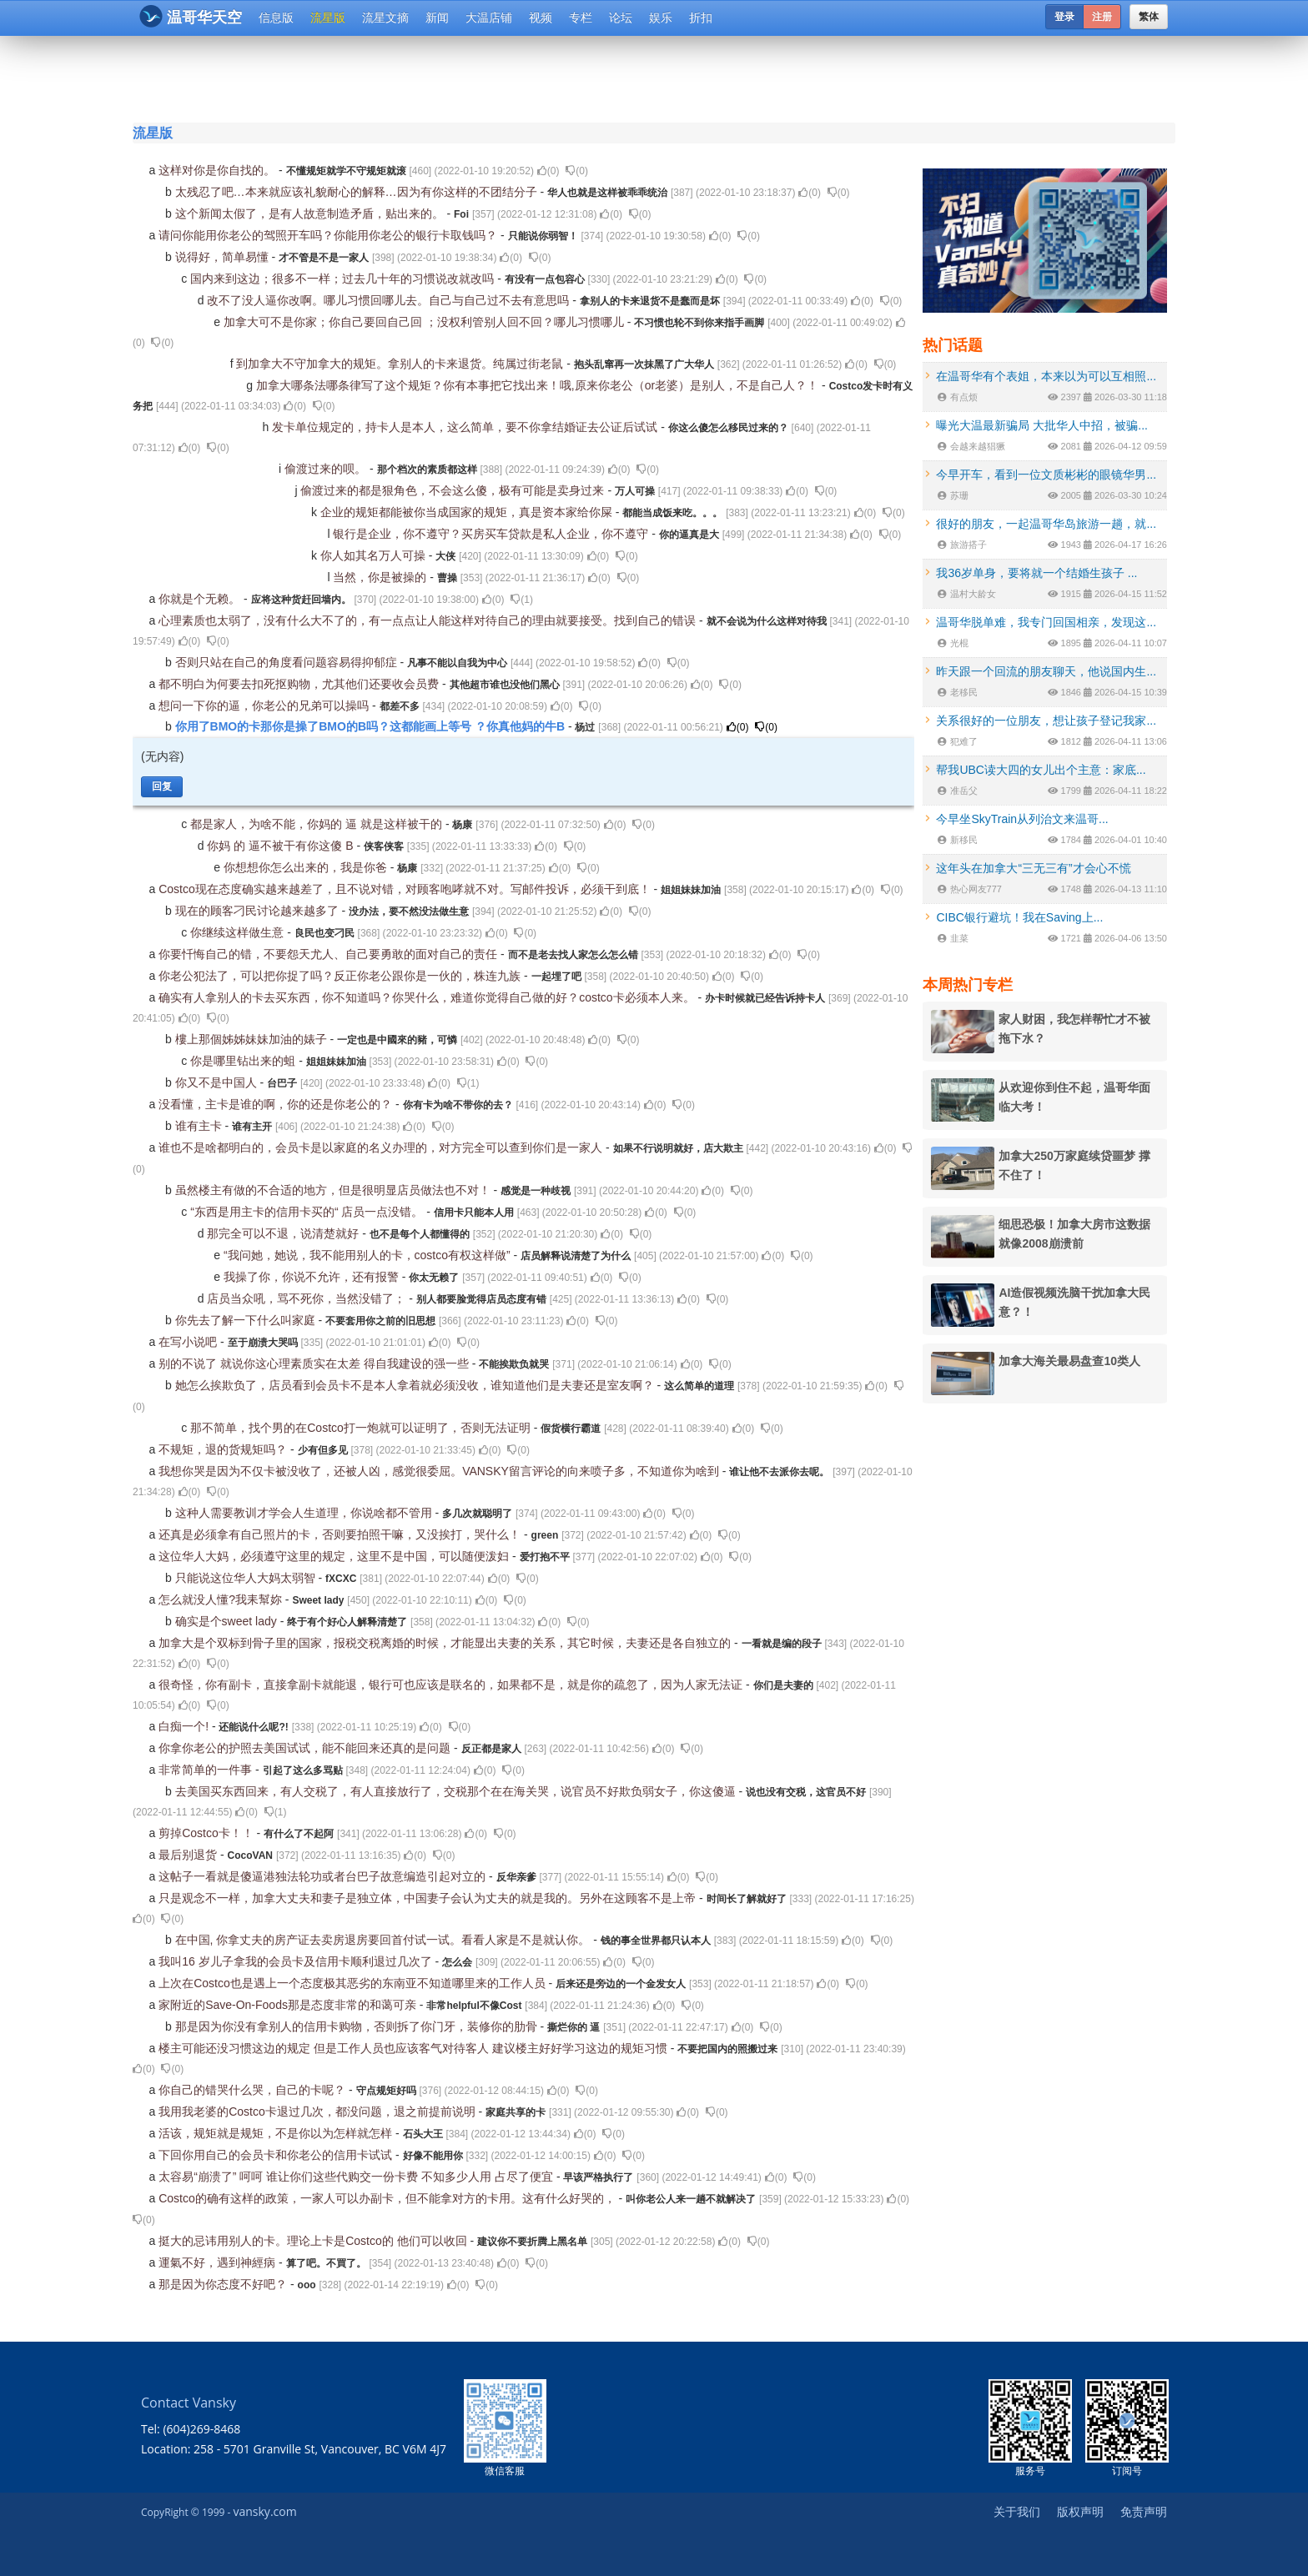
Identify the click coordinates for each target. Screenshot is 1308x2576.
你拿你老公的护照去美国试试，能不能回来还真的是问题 (306, 1748)
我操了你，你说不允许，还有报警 (313, 1276)
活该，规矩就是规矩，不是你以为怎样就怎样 (276, 2133)
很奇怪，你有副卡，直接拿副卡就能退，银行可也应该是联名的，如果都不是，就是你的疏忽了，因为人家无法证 (452, 1684)
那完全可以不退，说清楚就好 (284, 1233)
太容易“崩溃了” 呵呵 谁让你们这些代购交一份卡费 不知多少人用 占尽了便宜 (357, 2176)
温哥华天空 (190, 16)
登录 (1064, 17)
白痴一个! (185, 1726)
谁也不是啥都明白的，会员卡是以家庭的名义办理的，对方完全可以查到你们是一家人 (382, 1147)
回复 (162, 786)
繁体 (1149, 17)
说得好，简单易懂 (223, 257)
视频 (540, 17)
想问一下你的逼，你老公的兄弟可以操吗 (265, 705)
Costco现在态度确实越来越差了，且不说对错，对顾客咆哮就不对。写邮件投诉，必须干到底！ (405, 889)
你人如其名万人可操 (374, 555)
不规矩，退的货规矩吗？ (224, 1449)
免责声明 (1143, 2511)
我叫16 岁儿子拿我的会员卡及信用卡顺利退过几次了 (296, 1961)
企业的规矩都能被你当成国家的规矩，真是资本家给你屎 (468, 512)
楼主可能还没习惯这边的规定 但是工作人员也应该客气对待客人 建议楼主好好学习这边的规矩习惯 (414, 2048)
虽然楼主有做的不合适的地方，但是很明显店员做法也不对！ (334, 1190)
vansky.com (264, 2511)
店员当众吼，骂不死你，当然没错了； (308, 1298)
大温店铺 (488, 17)
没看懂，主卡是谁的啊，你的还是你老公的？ (276, 1104)
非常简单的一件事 (206, 1769)
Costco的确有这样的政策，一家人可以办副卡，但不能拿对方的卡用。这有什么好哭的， (388, 2198)
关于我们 (1017, 2511)
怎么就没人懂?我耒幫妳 (221, 1599)
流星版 (327, 17)
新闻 (437, 17)
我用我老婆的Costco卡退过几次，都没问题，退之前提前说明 (318, 2111)
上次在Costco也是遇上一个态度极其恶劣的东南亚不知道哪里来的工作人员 (353, 1983)
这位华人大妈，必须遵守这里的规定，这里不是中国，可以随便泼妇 (335, 1556)
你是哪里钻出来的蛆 (244, 1060)
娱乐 (660, 17)
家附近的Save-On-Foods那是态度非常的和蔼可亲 (289, 2004)
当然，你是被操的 (381, 577)
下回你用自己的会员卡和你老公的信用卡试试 (276, 2155)
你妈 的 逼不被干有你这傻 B (281, 845)
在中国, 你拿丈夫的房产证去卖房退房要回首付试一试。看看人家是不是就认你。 (384, 1939)
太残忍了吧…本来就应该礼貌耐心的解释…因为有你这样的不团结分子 (358, 191)
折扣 (700, 17)
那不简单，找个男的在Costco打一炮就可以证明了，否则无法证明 (361, 1427)
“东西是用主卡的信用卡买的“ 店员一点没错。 (308, 1211)
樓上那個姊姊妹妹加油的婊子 (252, 1039)
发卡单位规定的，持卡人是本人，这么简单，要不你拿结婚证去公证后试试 (466, 427)
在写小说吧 (189, 1341)
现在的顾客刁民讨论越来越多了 (258, 910)
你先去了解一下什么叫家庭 (247, 1320)
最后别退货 (189, 1854)
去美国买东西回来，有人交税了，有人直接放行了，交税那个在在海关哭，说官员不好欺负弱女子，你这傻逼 (457, 1791)
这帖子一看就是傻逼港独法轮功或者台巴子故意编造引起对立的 (323, 1876)
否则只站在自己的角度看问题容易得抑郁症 (287, 662)
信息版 (276, 17)
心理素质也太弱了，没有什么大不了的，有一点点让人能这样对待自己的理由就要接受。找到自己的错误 (428, 620)
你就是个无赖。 (201, 598)
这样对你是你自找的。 (218, 170)
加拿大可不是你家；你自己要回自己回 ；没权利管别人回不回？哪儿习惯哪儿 (425, 322)
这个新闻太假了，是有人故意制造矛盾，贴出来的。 (311, 213)
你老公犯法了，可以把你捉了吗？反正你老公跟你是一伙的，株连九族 (341, 975)
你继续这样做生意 (238, 932)
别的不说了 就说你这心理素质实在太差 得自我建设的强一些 (315, 1363)
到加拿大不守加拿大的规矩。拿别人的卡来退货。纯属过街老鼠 (401, 363)
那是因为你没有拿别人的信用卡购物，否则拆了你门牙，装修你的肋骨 (358, 2026)
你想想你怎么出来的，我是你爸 (307, 867)
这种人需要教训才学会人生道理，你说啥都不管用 (305, 1512)
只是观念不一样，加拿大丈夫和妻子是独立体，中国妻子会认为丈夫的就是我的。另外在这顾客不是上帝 (428, 1898)
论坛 (620, 17)
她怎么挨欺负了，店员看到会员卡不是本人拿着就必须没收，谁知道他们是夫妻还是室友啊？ (416, 1385)
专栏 (580, 17)
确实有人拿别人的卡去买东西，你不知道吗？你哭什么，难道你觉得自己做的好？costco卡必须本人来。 (427, 997)
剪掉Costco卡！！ (207, 1833)
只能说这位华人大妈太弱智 (247, 1577)
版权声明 (1080, 2511)
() (548, 171)
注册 (1102, 17)
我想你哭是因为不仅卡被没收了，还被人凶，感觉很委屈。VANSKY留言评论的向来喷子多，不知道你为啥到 (440, 1471)
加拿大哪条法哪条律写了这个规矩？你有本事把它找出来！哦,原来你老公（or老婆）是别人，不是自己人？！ (539, 385)
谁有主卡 (200, 1125)
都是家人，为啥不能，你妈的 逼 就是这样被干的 (317, 824)
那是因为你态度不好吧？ (224, 2284)
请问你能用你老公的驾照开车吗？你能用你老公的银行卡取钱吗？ (329, 235)
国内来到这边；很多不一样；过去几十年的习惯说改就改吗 (343, 278)
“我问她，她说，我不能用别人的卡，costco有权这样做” (369, 1255)
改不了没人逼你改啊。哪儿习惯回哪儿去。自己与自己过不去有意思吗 (389, 300)
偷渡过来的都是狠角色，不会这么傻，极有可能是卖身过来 (453, 490)
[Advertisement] (553, 76)
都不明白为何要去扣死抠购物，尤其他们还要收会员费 (300, 683)
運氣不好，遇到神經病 (218, 2262)
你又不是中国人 (217, 1082)
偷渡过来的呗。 (327, 468)
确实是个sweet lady (227, 1621)
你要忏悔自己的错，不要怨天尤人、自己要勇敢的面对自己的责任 (329, 954)
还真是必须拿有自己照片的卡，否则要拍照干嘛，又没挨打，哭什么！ (341, 1534)
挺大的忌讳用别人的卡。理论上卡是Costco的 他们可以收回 (314, 2240)
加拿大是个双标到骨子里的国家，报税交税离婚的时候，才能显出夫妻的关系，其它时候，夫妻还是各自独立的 (446, 1643)
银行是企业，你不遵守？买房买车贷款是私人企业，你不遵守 (492, 533)
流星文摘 (385, 17)
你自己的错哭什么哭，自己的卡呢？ (253, 2089)
